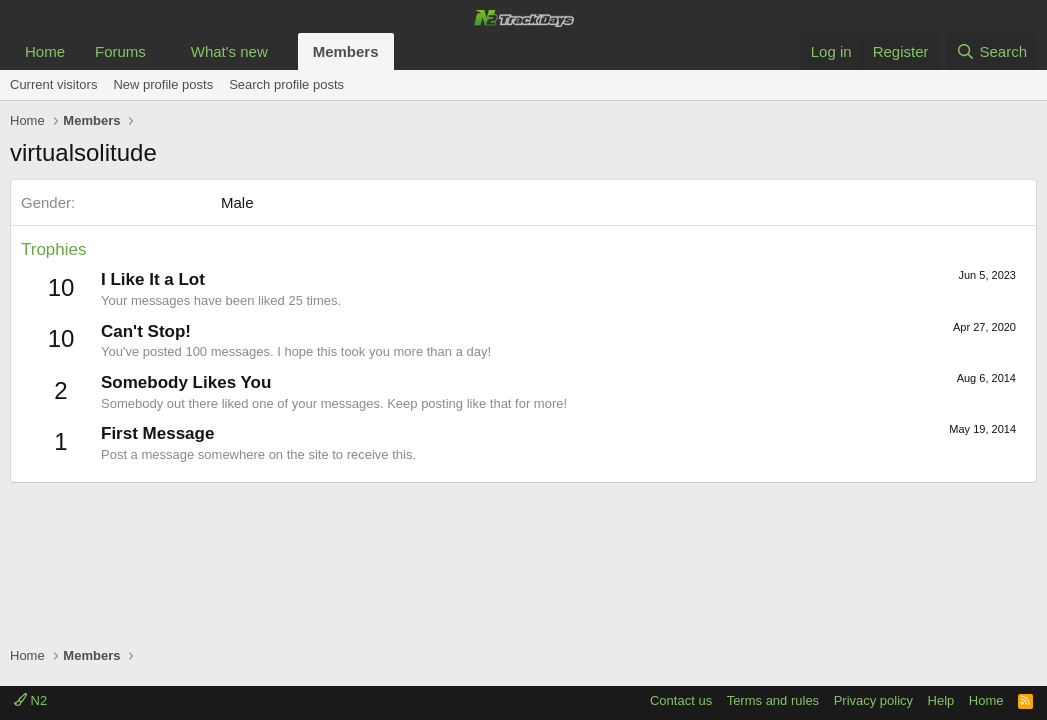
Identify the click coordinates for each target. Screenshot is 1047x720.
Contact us (681, 700)
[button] (162, 51)
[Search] (991, 51)
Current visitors (53, 84)
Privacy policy (873, 700)
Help (941, 700)
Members (346, 51)
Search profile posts (286, 84)
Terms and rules (773, 700)
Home (45, 51)
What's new (229, 51)
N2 (30, 700)
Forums (120, 51)
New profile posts (163, 84)
